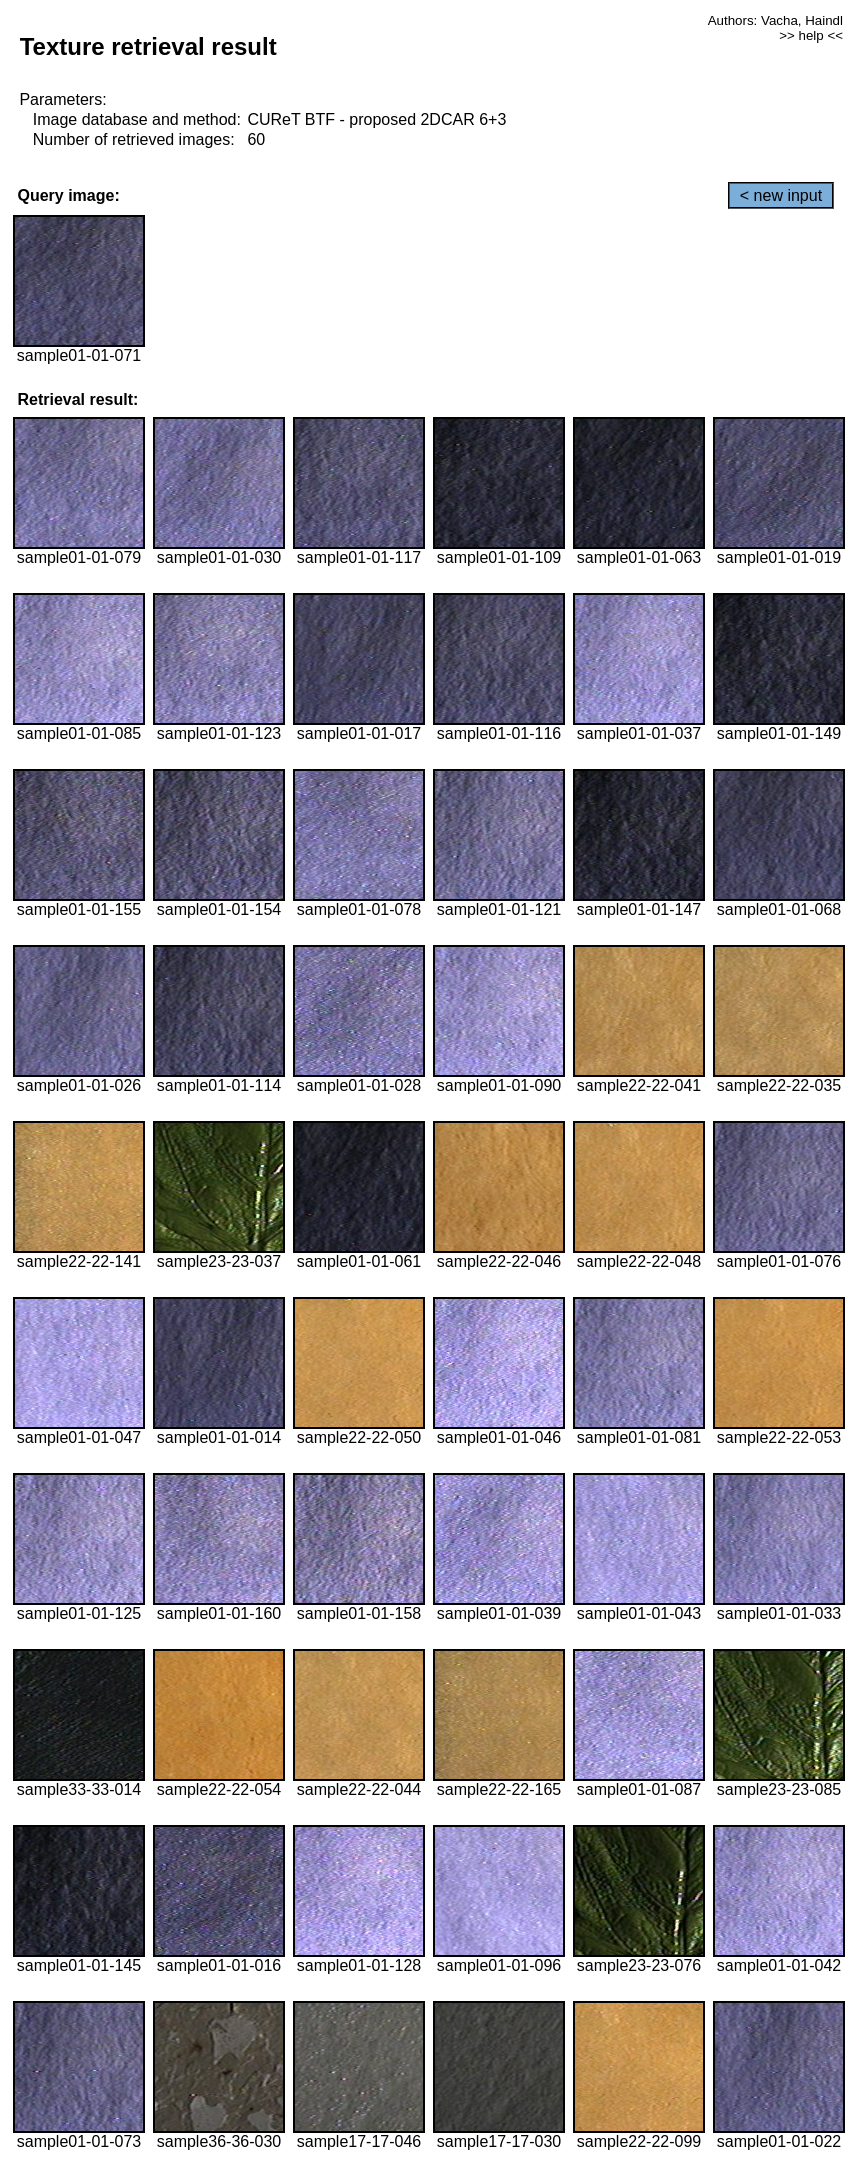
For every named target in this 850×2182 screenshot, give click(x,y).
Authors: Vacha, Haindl (775, 20)
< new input (781, 195)
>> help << (811, 35)
